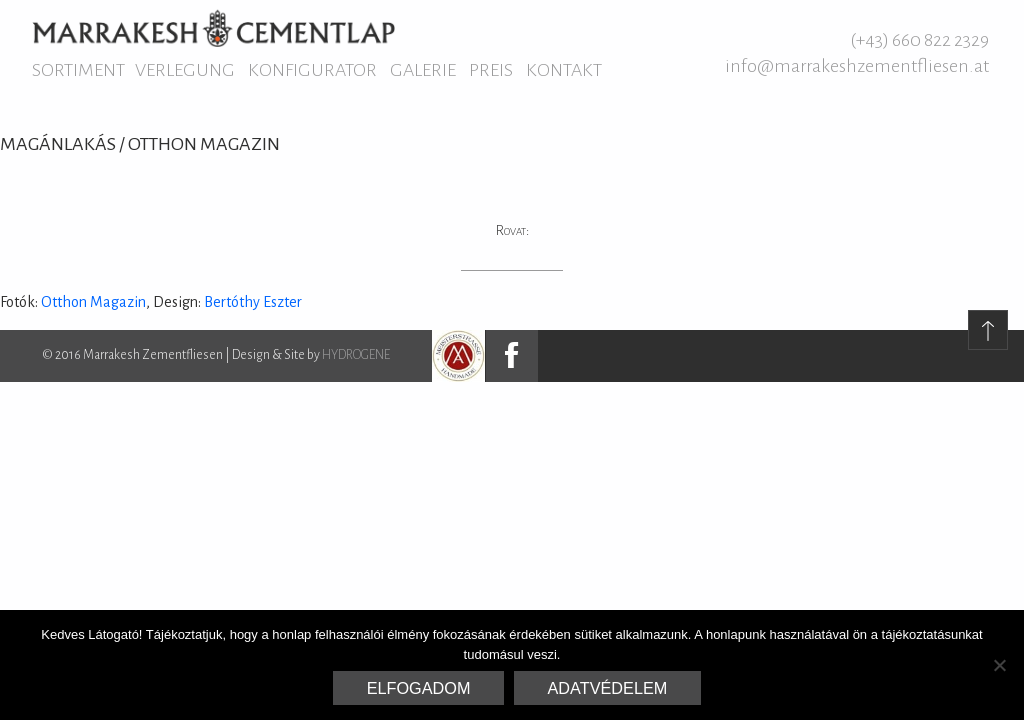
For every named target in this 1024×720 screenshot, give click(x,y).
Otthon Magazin (93, 302)
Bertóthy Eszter (253, 302)
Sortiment (78, 70)
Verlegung (185, 70)
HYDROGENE (356, 355)
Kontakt (564, 70)
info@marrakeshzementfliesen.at (857, 66)
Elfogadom (419, 688)
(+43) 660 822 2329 (919, 40)
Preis (491, 70)
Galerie (423, 70)
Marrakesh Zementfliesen (213, 28)
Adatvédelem (608, 688)
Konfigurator (312, 70)
